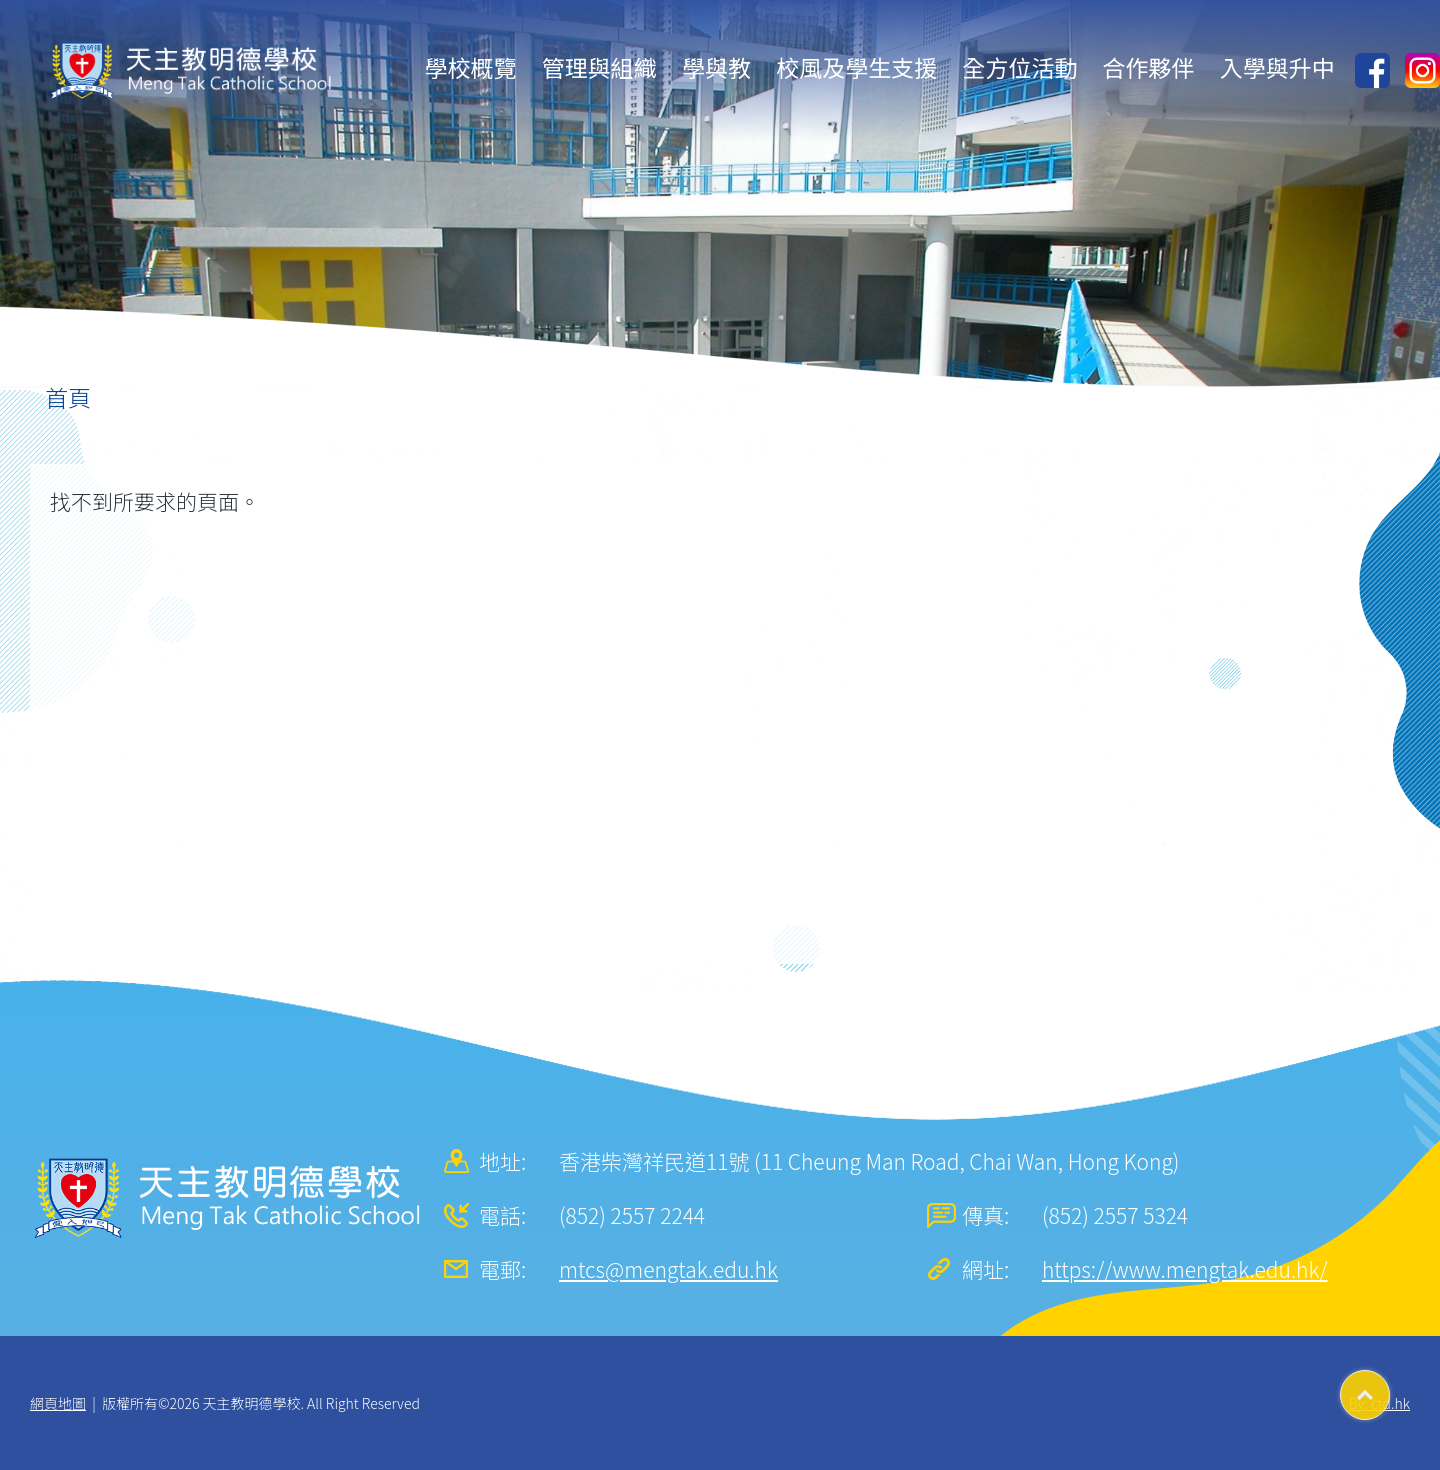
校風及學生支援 (856, 67)
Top (1389, 1388)
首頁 (68, 397)
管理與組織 (599, 67)
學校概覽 (471, 67)
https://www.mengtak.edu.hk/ (1185, 1269)
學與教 (716, 67)
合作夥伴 (1149, 67)
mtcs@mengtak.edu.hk (668, 1269)
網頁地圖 (58, 1403)
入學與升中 (1277, 67)
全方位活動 (1019, 67)
